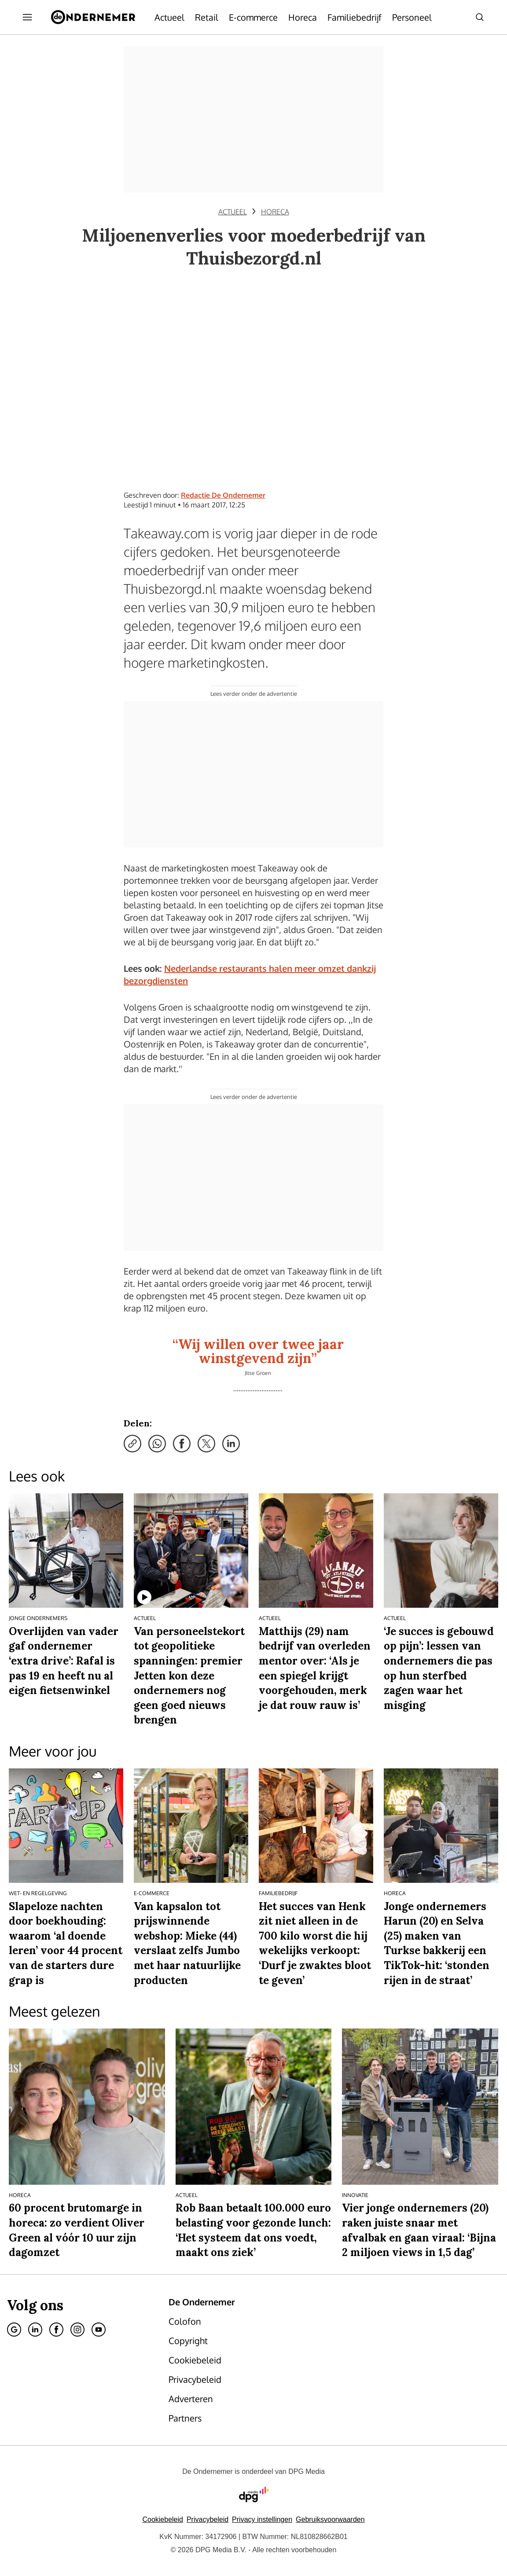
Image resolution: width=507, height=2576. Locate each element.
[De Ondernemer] (93, 17)
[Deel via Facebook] (182, 1443)
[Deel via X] (206, 1443)
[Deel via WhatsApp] (157, 1443)
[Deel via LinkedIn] (231, 1443)
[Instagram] (77, 2329)
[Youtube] (99, 2329)
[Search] (480, 17)
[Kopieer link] (132, 1443)
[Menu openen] (27, 17)
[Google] (14, 2329)
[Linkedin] (35, 2329)
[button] (262, 2519)
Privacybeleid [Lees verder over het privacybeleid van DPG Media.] (207, 2519)
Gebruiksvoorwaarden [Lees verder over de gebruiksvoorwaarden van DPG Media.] (330, 2519)
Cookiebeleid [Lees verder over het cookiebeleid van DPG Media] (162, 2519)
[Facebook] (56, 2329)
